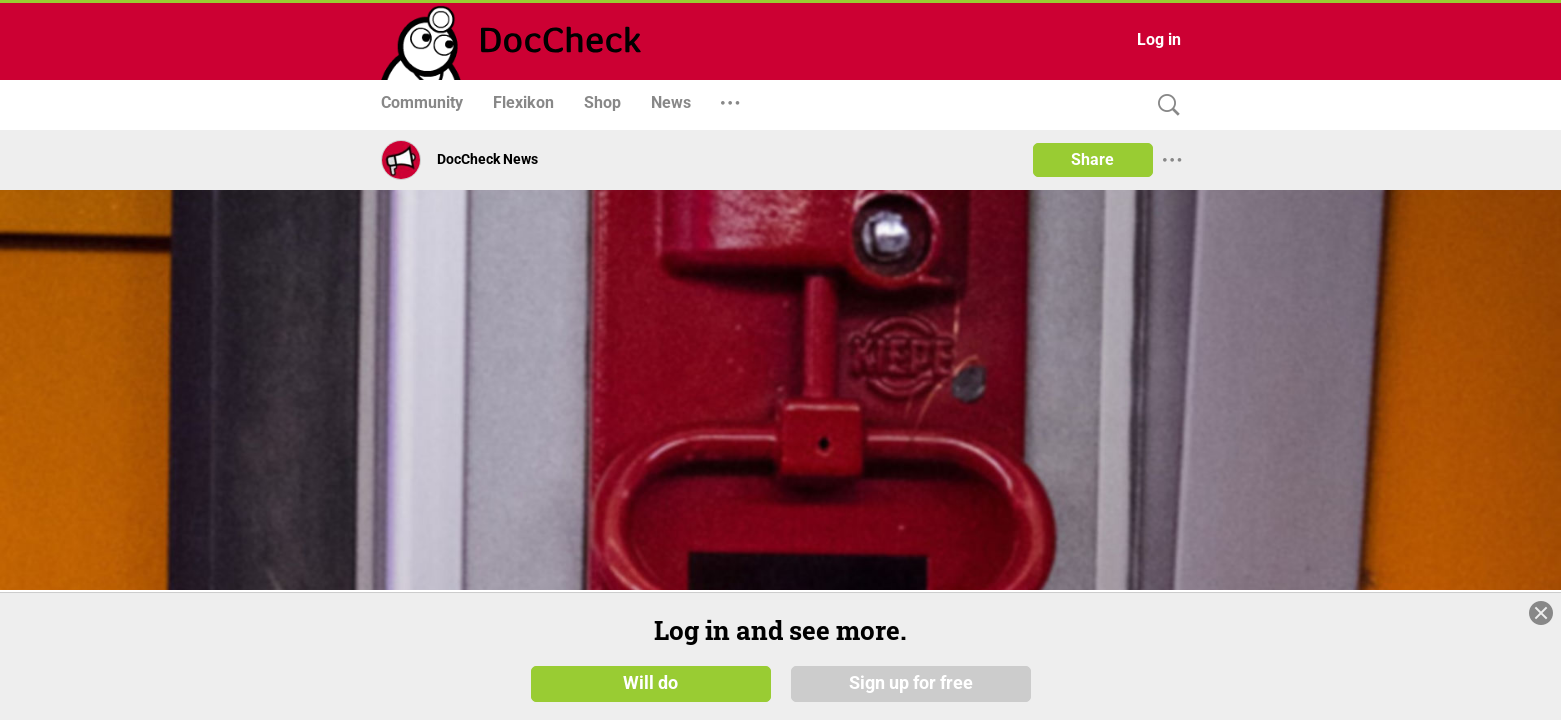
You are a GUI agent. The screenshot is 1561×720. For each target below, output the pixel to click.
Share (1092, 159)
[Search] (1164, 105)
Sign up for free (911, 682)
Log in (1159, 39)
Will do (650, 682)
